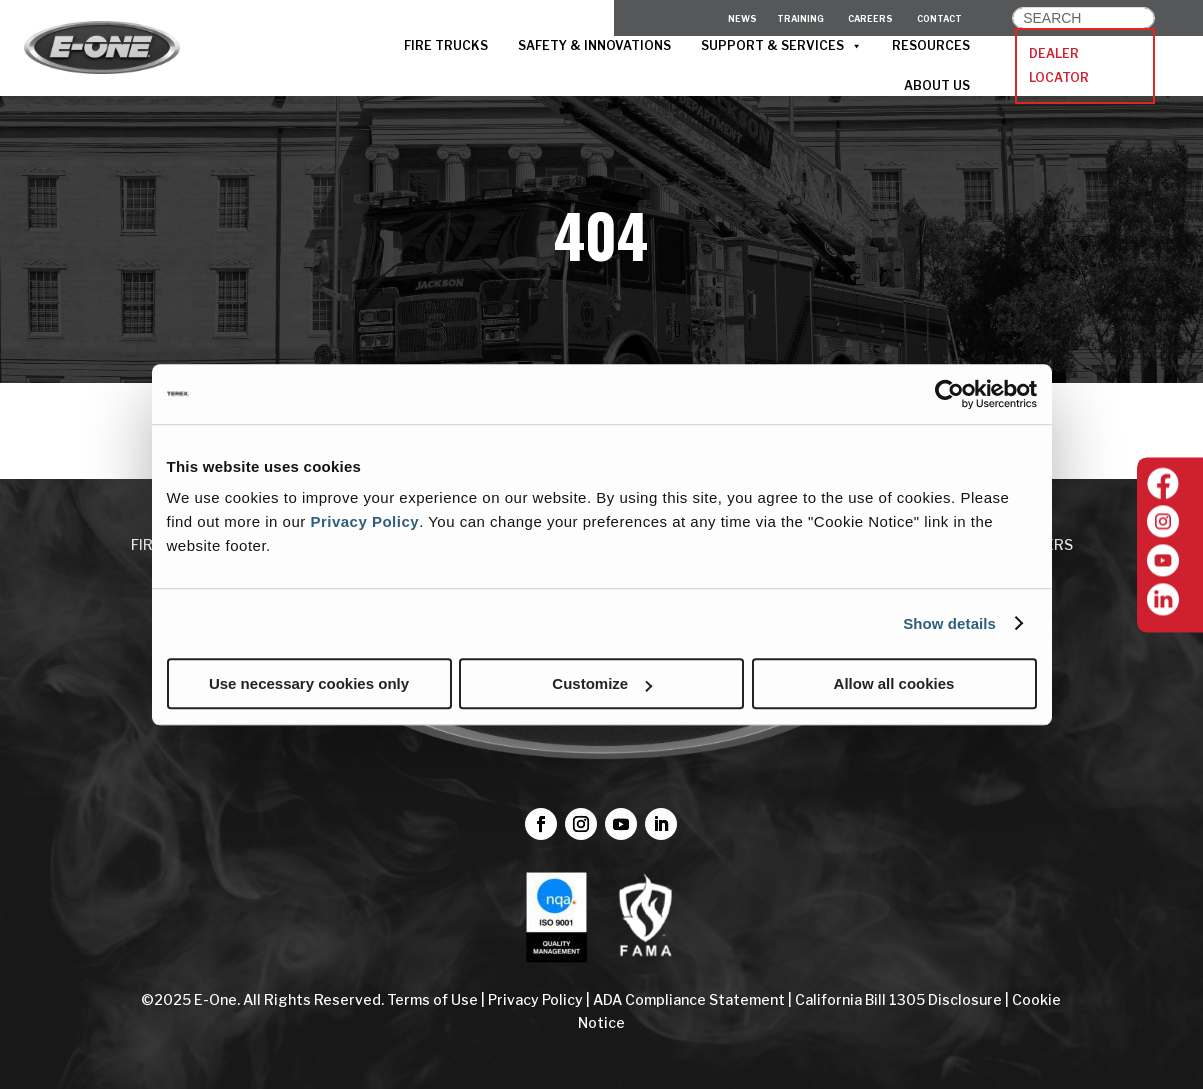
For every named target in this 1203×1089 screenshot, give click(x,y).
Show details (949, 623)
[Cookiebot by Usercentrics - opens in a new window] (949, 394)
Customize (602, 683)
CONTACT (939, 19)
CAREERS (870, 19)
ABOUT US (937, 85)
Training (800, 19)
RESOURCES (931, 45)
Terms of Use (434, 999)
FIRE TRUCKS (446, 45)
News (742, 19)
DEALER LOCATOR (1059, 65)
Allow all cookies (894, 683)
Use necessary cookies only (309, 683)
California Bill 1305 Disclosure (898, 999)
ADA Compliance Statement (689, 999)
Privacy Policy (364, 521)
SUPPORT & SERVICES (781, 46)
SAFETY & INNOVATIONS (594, 45)
